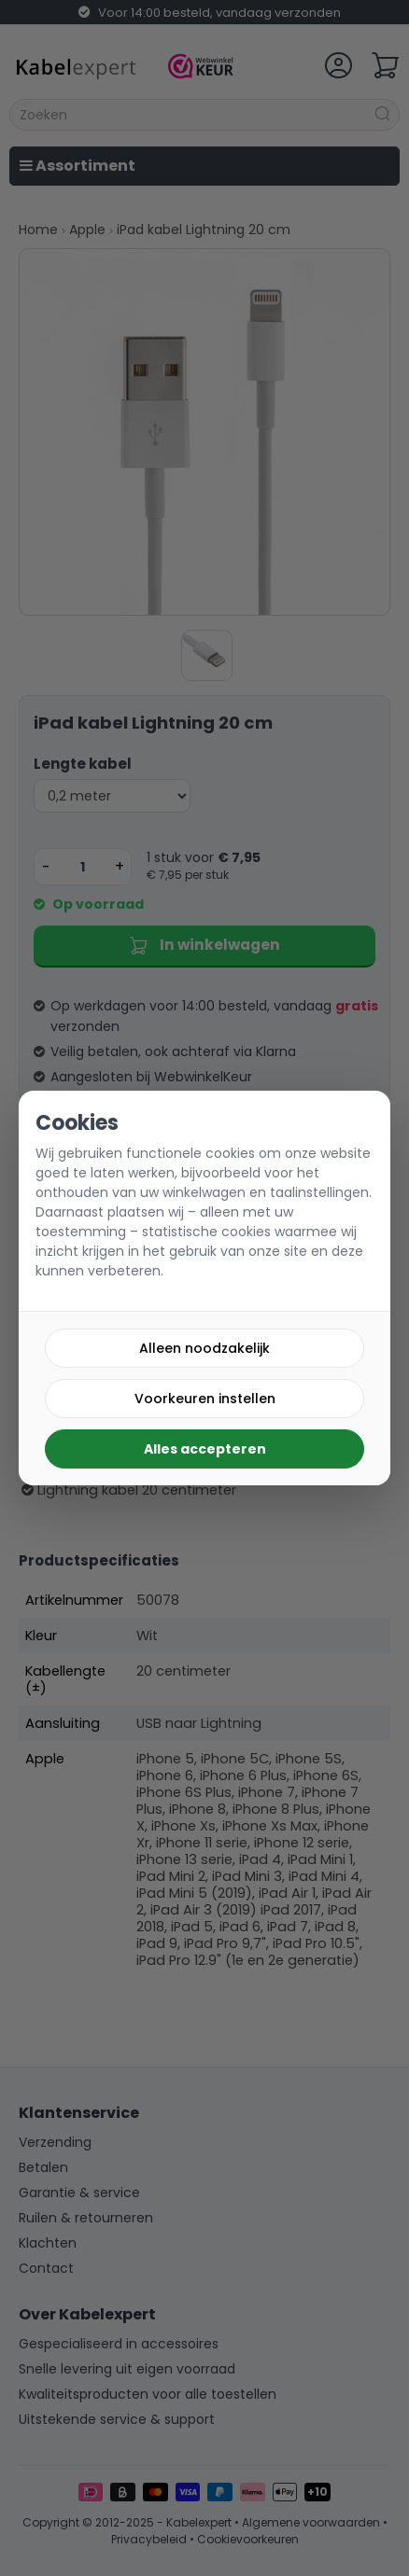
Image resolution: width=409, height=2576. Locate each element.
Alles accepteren (205, 1449)
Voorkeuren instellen (204, 1398)
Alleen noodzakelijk (204, 1348)
